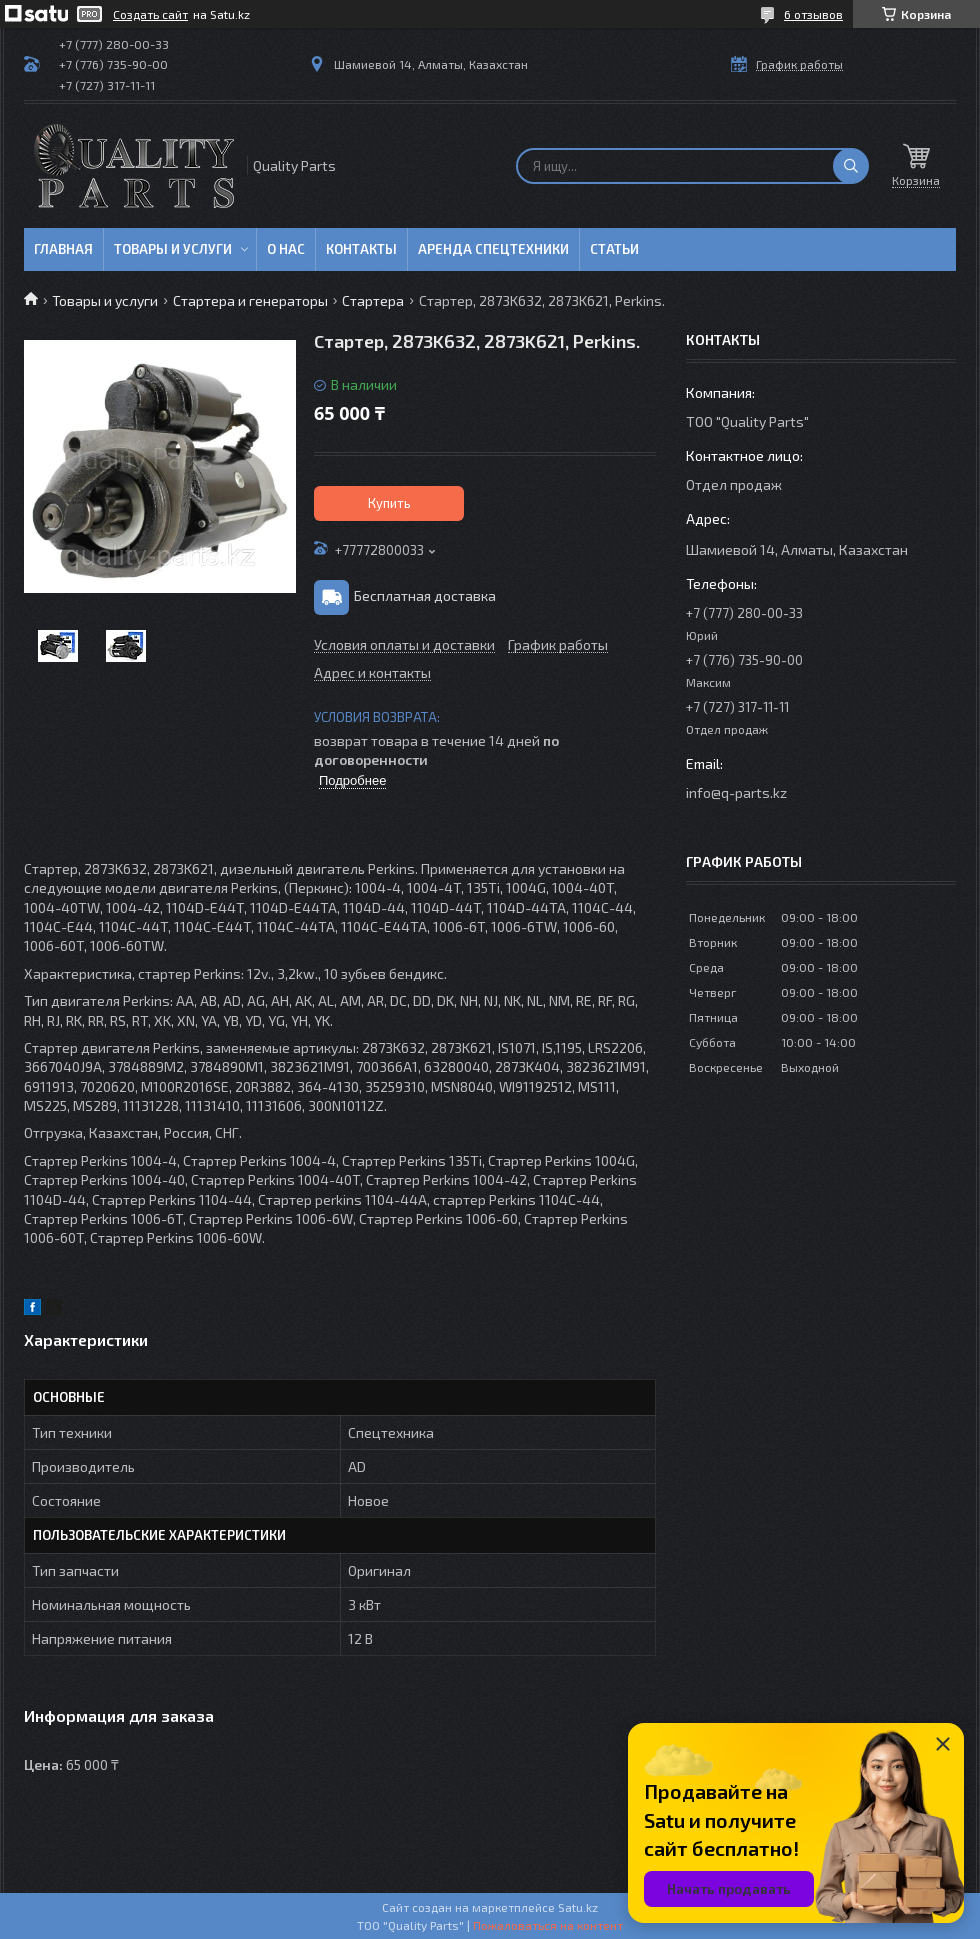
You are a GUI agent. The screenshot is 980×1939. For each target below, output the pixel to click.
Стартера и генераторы (250, 300)
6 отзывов (813, 14)
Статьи (614, 249)
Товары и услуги (173, 249)
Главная (63, 249)
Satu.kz (578, 1907)
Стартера (373, 300)
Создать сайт (150, 14)
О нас (286, 249)
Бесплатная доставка (425, 595)
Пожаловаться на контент (548, 1925)
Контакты (361, 249)
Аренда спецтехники (493, 249)
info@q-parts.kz (736, 792)
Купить (389, 503)
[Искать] (851, 166)
